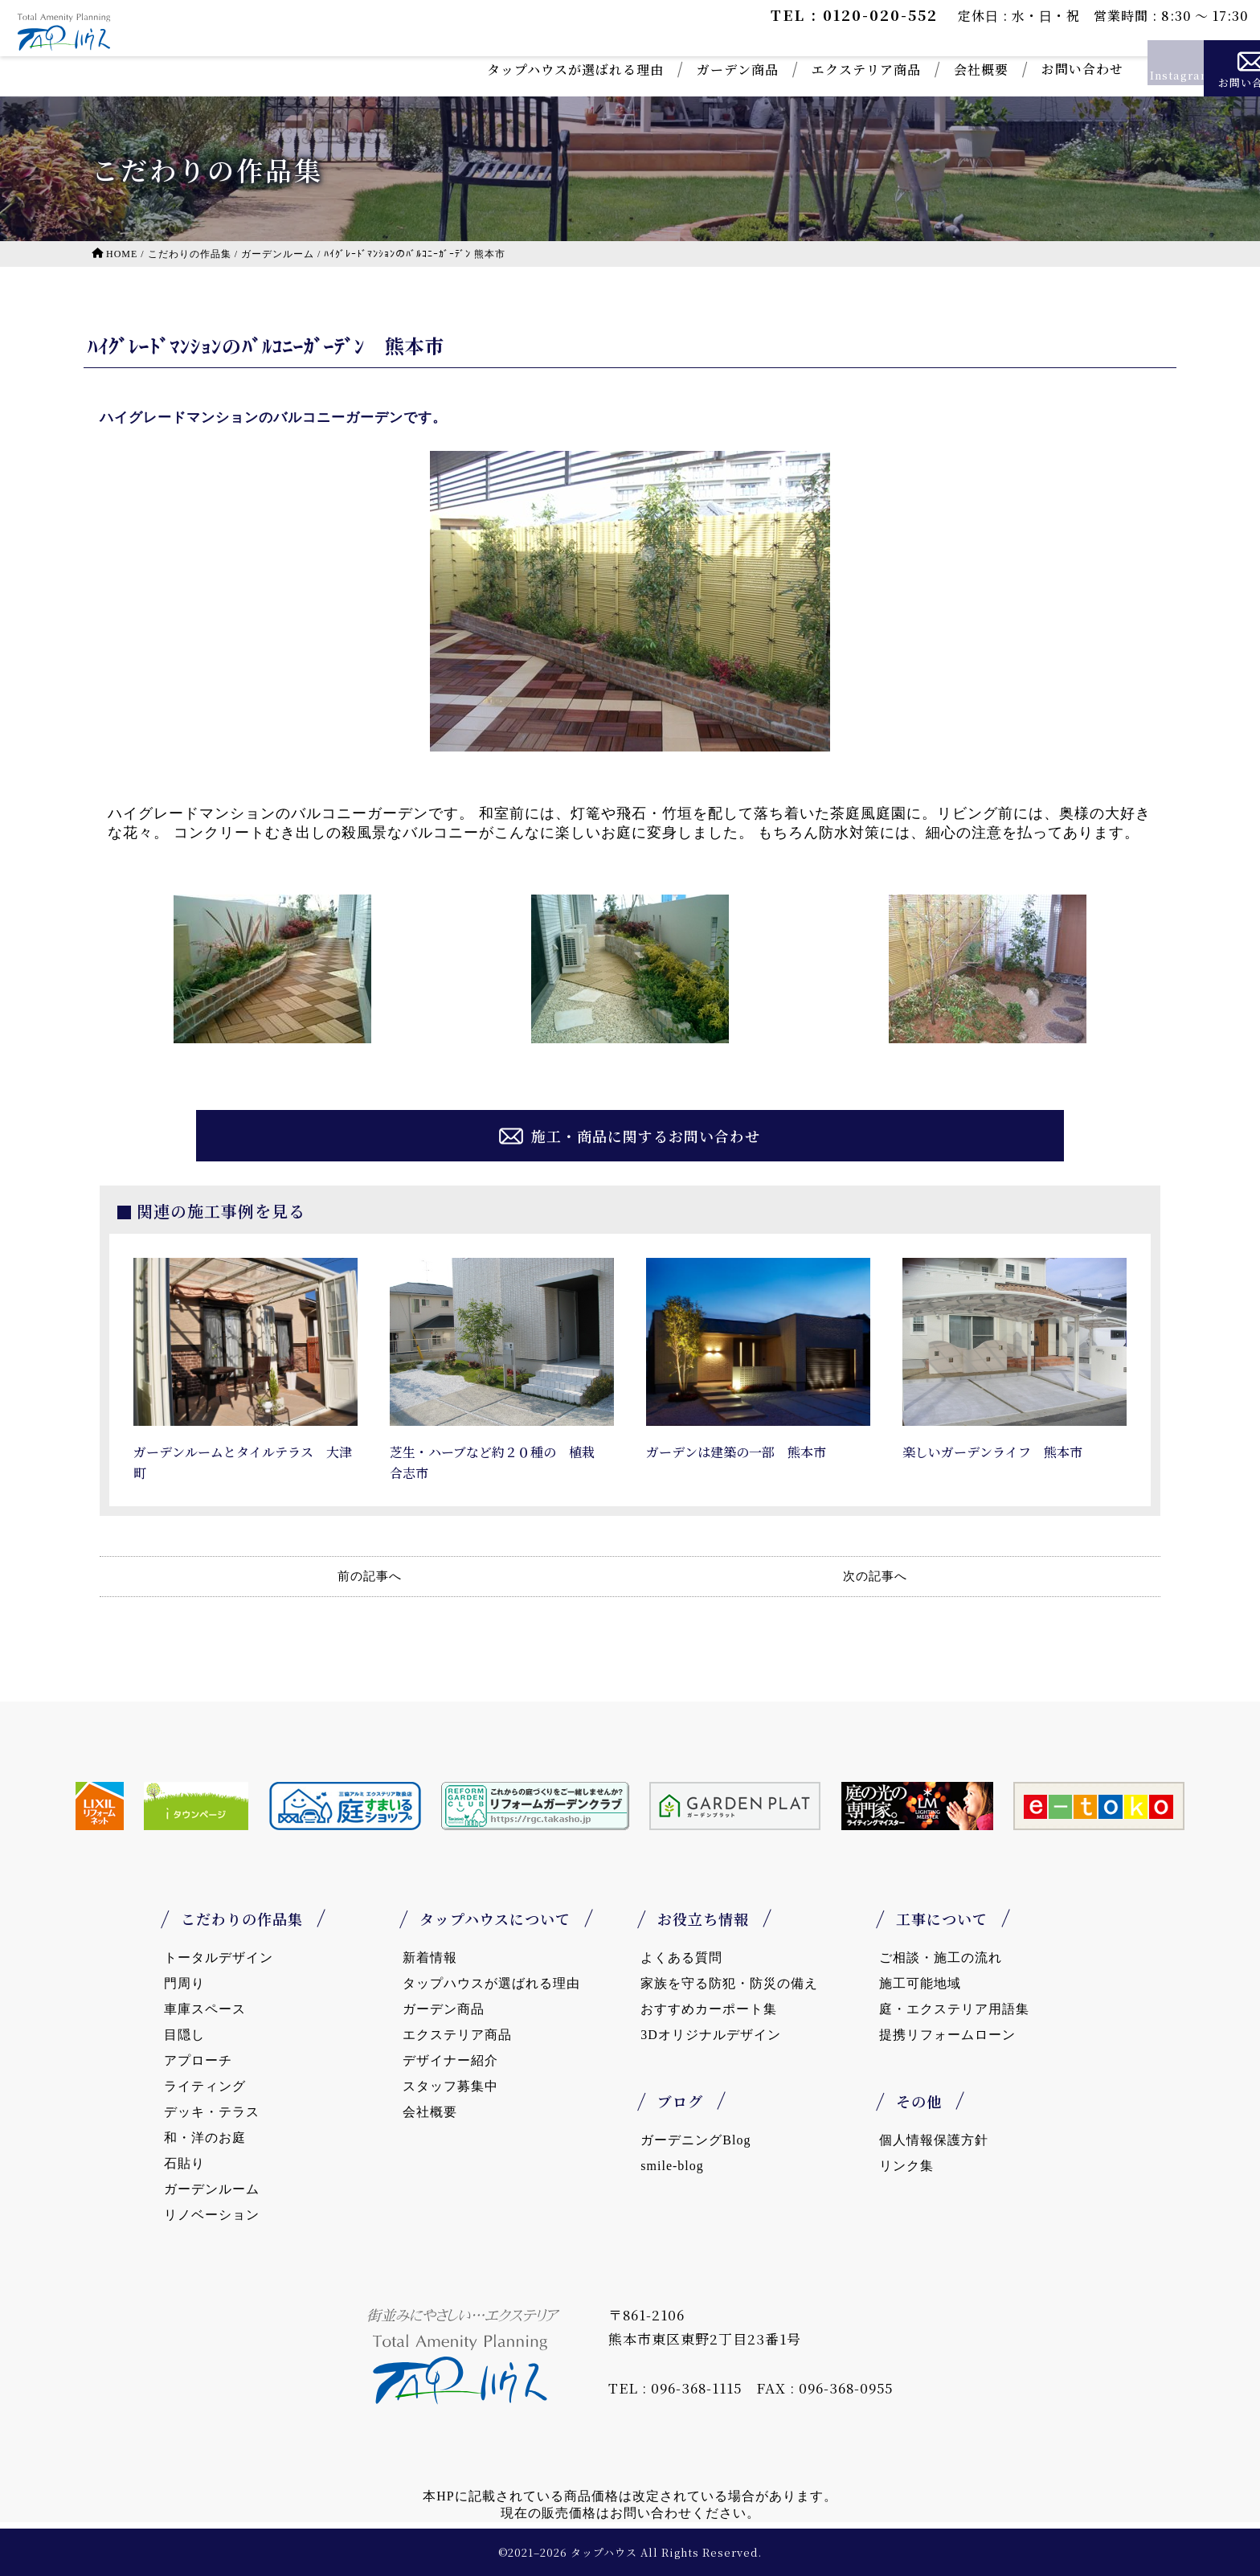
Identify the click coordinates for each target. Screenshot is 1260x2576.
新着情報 (430, 1957)
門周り (184, 1983)
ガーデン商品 (657, 69)
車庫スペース (205, 2009)
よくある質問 (681, 1957)
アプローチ (198, 2060)
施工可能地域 (920, 1983)
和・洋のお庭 (205, 2137)
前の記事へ (370, 1576)
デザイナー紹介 (450, 2060)
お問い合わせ (1001, 68)
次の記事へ (875, 1576)
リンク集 (906, 2166)
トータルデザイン (218, 1957)
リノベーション (212, 2215)
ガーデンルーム (212, 2189)
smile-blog (671, 2166)
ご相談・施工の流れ (940, 1957)
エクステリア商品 (785, 69)
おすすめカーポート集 (708, 2009)
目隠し (184, 2035)
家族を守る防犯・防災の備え (729, 1983)
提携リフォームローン (947, 2035)
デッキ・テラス (212, 2112)
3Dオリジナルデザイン (710, 2035)
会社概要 (900, 69)
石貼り (184, 2163)
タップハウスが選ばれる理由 (494, 69)
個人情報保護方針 (933, 2140)
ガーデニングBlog (695, 2140)
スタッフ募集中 (450, 2086)
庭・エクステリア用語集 (954, 2009)
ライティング (205, 2086)
